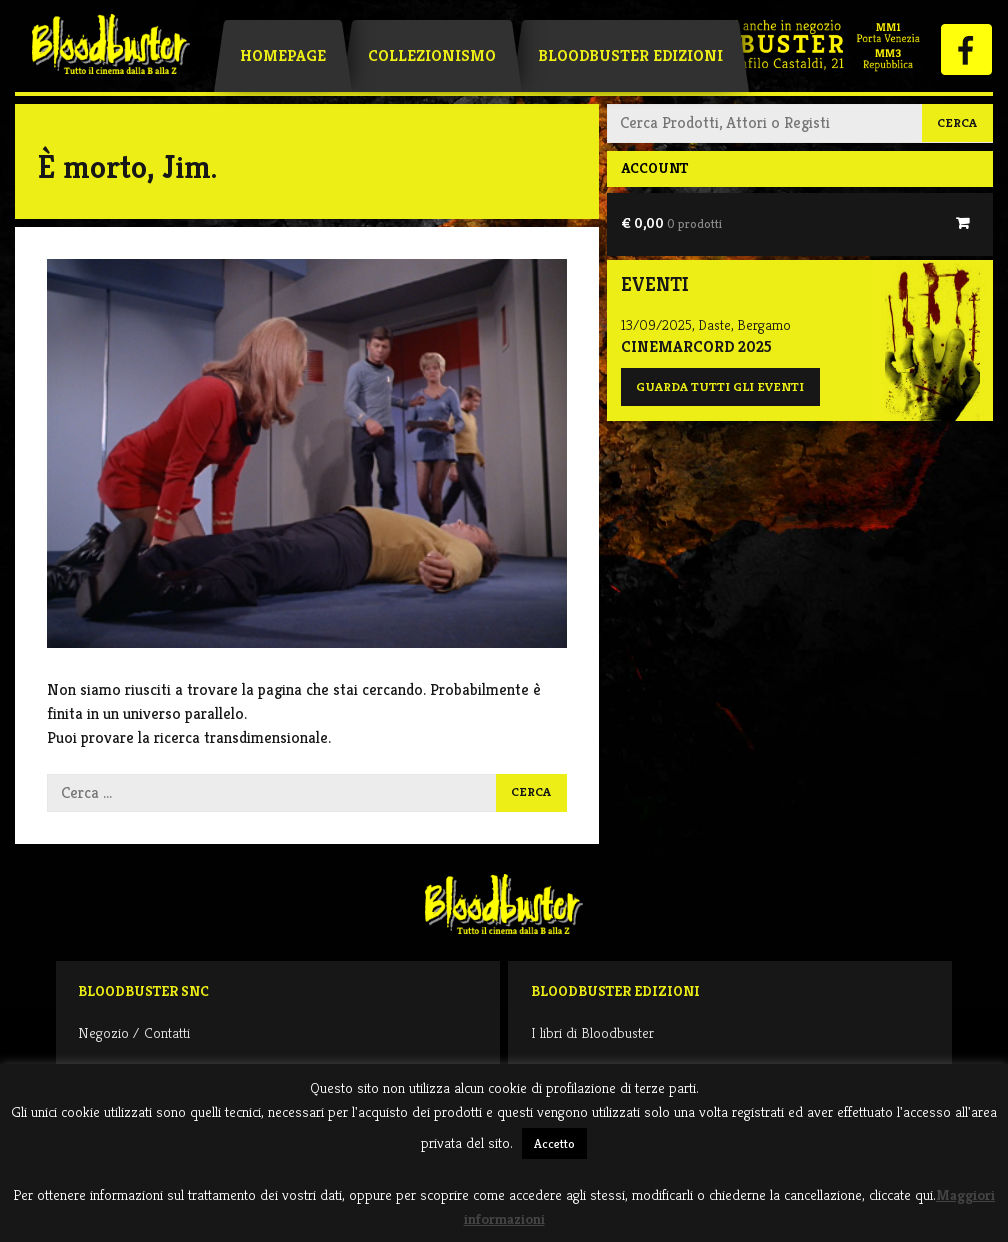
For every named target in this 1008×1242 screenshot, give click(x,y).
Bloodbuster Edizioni (630, 55)
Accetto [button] (554, 1143)
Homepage (283, 55)
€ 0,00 (671, 223)
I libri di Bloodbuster (592, 1032)
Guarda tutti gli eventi (720, 387)
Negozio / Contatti (134, 1032)
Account (654, 168)
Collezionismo (432, 55)
